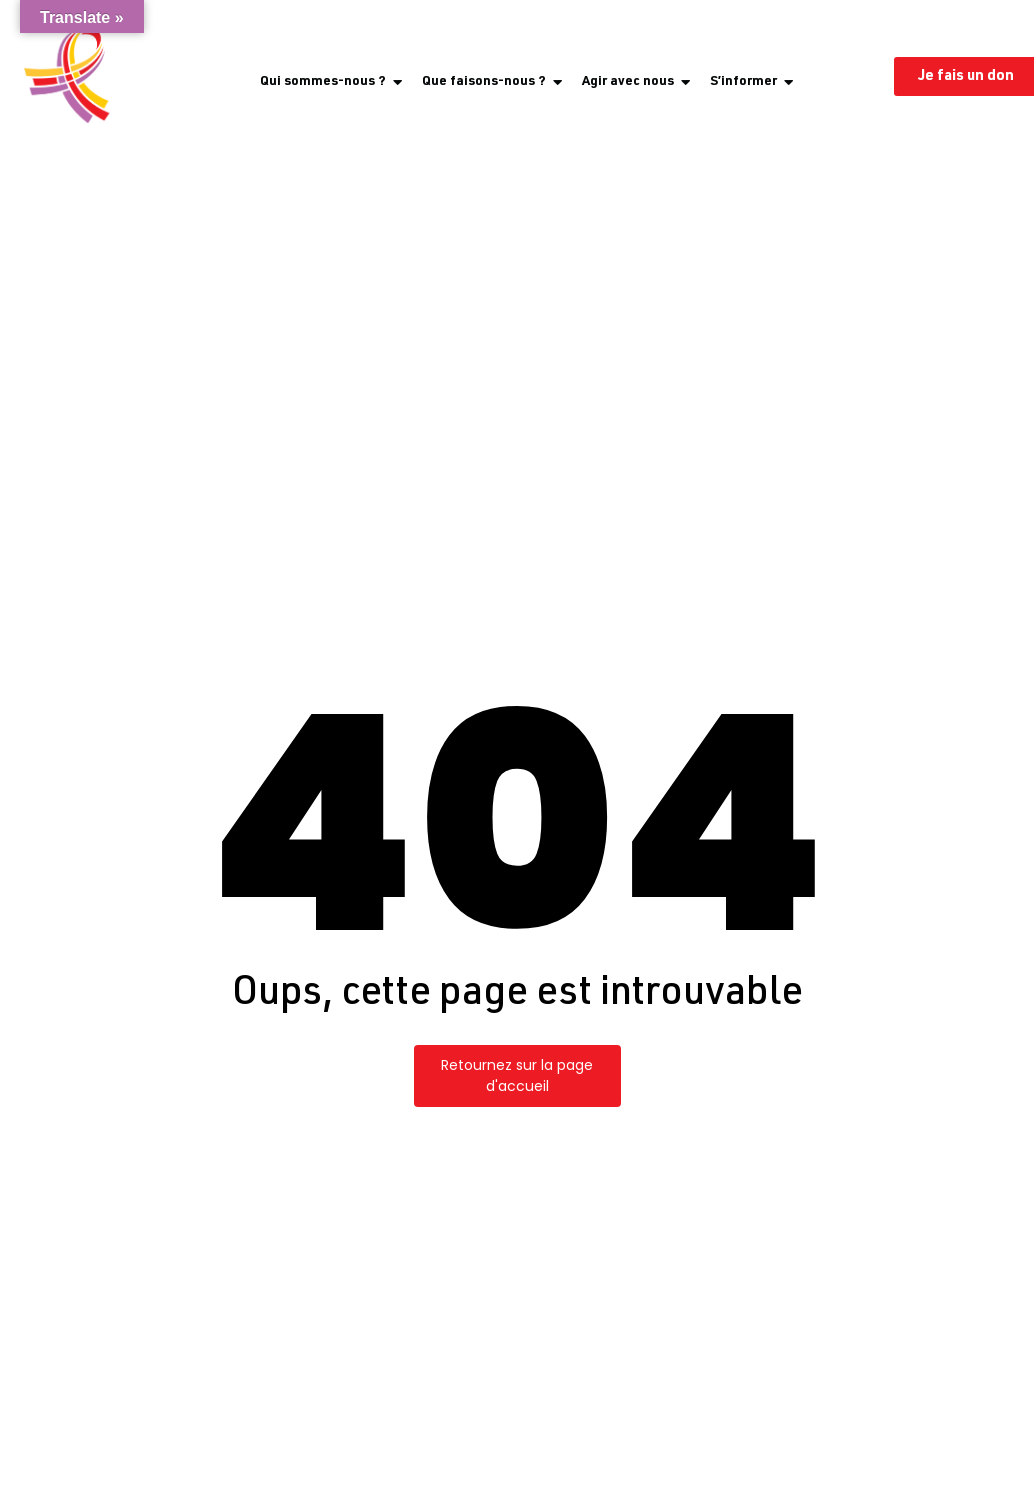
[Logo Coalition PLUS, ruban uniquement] (71, 76)
